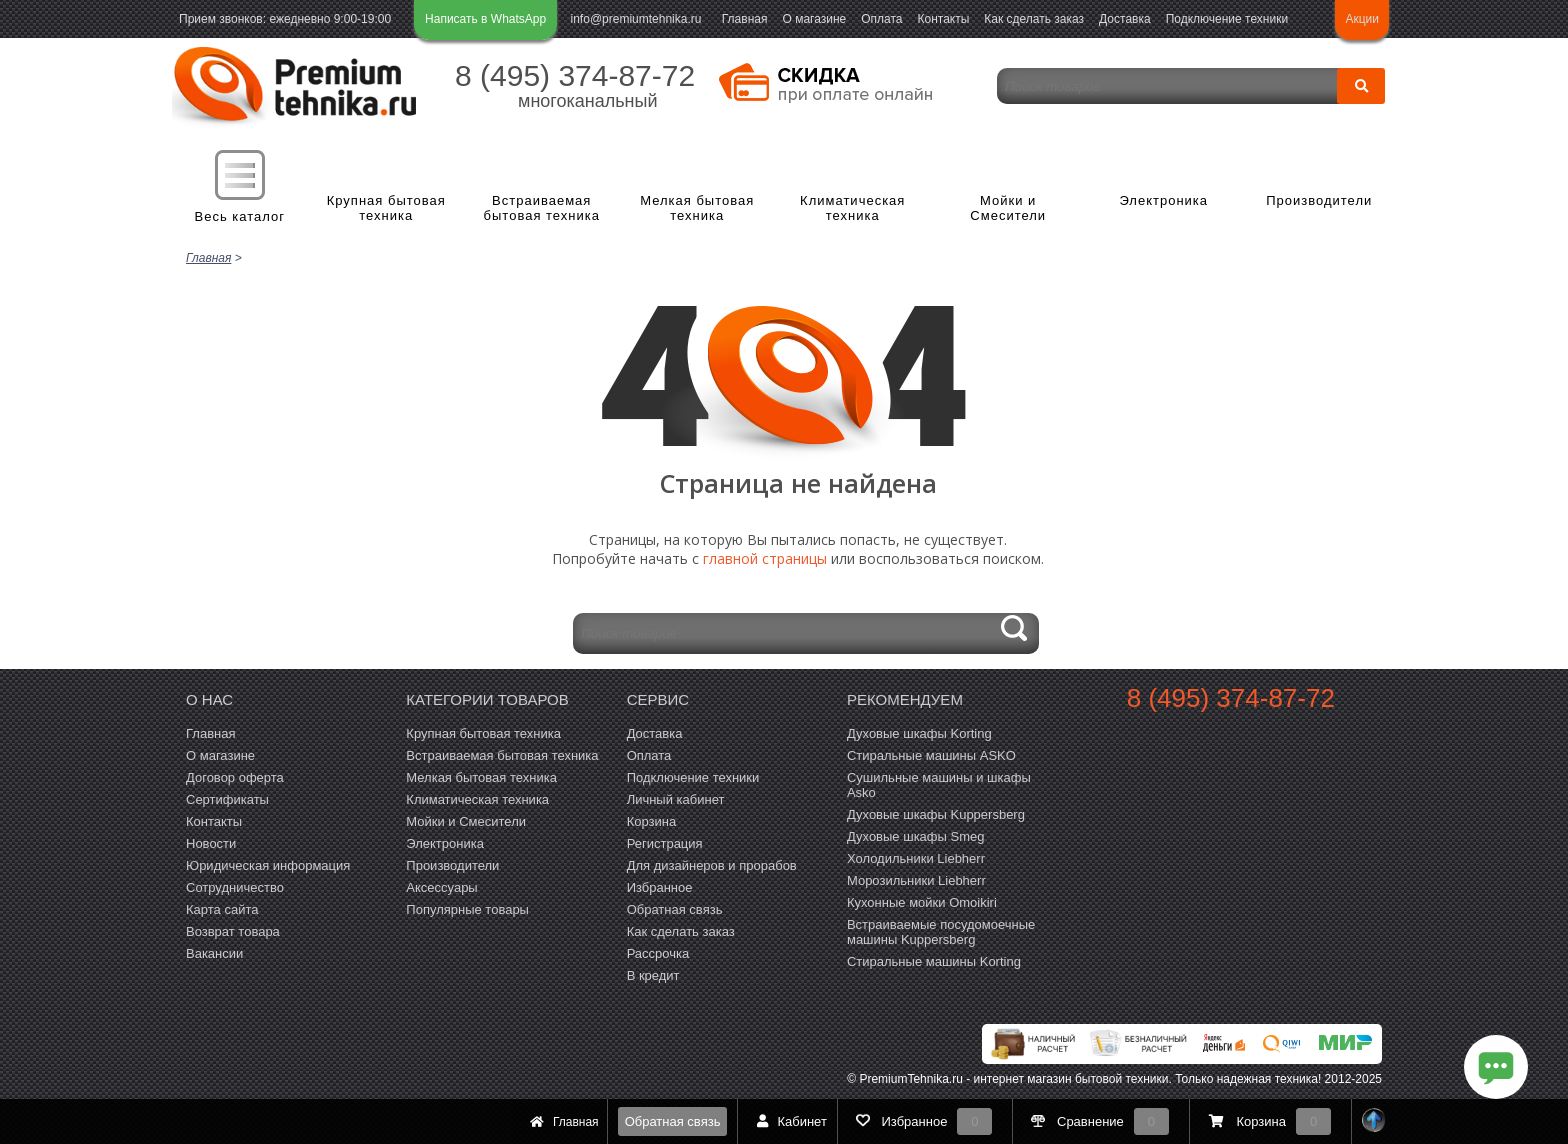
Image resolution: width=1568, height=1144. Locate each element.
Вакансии (214, 951)
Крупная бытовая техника (386, 208)
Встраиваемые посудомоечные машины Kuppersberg (941, 930)
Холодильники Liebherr (916, 856)
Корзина (652, 819)
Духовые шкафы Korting (919, 731)
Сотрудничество (235, 885)
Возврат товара (233, 929)
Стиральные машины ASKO (931, 753)
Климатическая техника (852, 208)
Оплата (881, 19)
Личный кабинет (676, 797)
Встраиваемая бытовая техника (542, 208)
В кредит (653, 973)
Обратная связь (673, 1121)
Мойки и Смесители (1008, 208)
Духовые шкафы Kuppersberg (936, 812)
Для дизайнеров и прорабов (712, 863)
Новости (211, 841)
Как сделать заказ (1034, 19)
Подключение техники (1227, 19)
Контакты (944, 19)
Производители (1319, 200)
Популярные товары (467, 907)
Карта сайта (222, 907)
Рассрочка (658, 951)
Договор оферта (235, 775)
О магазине (814, 19)
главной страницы (765, 556)
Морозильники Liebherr (916, 878)
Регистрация (665, 841)
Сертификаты (227, 797)
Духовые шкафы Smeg (916, 834)
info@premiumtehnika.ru (636, 19)
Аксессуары (441, 885)
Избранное (660, 885)
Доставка (1125, 19)
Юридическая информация (268, 863)
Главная (745, 19)
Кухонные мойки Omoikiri (922, 900)
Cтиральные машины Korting (934, 959)
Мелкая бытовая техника (697, 208)
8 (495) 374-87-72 (575, 75)
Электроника (1163, 200)
